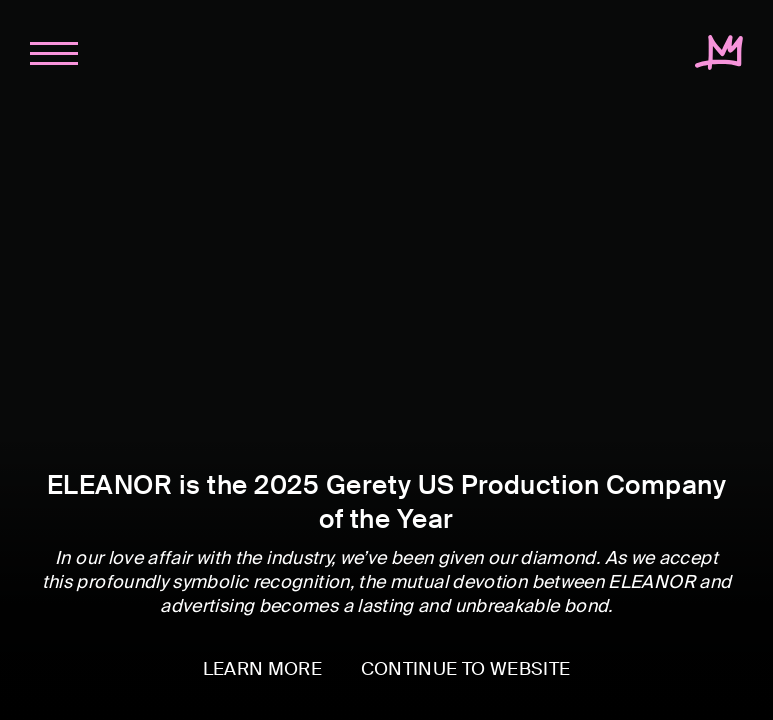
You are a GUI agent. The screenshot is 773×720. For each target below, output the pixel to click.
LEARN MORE (263, 669)
